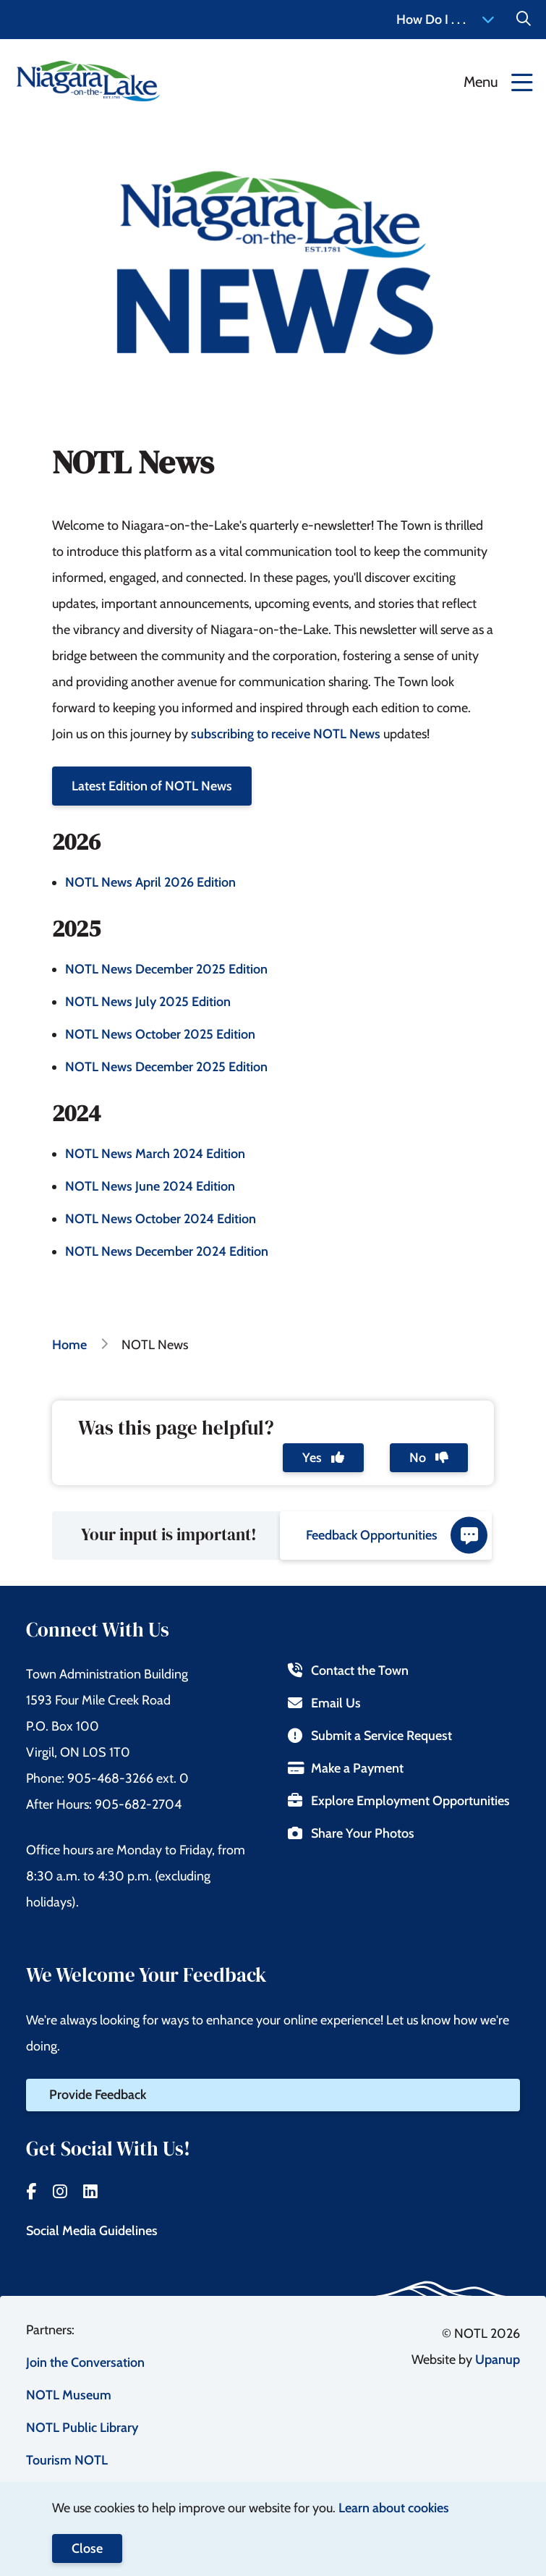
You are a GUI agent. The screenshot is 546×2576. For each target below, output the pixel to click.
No (428, 1458)
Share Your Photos (351, 1833)
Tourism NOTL (67, 2460)
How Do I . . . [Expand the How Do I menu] (445, 20)
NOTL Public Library (82, 2428)
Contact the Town (348, 1670)
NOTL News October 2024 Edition (160, 1219)
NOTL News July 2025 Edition (148, 1002)
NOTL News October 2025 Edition (160, 1034)
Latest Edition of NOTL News (152, 786)
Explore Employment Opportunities (399, 1801)
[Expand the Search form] (523, 19)
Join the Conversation (85, 2362)
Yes (323, 1458)
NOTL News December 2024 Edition (166, 1251)
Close (87, 2548)
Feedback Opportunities (396, 1535)
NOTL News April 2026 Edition (150, 882)
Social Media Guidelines (92, 2231)
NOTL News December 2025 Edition (166, 969)
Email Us (324, 1703)
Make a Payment (346, 1768)
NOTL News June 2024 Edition (150, 1186)
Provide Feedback (97, 2095)
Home (69, 1345)
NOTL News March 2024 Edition (155, 1154)
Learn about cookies (393, 2508)
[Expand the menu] (498, 81)
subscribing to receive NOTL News (285, 734)
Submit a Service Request (370, 1736)
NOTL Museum (68, 2395)
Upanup (497, 2360)
